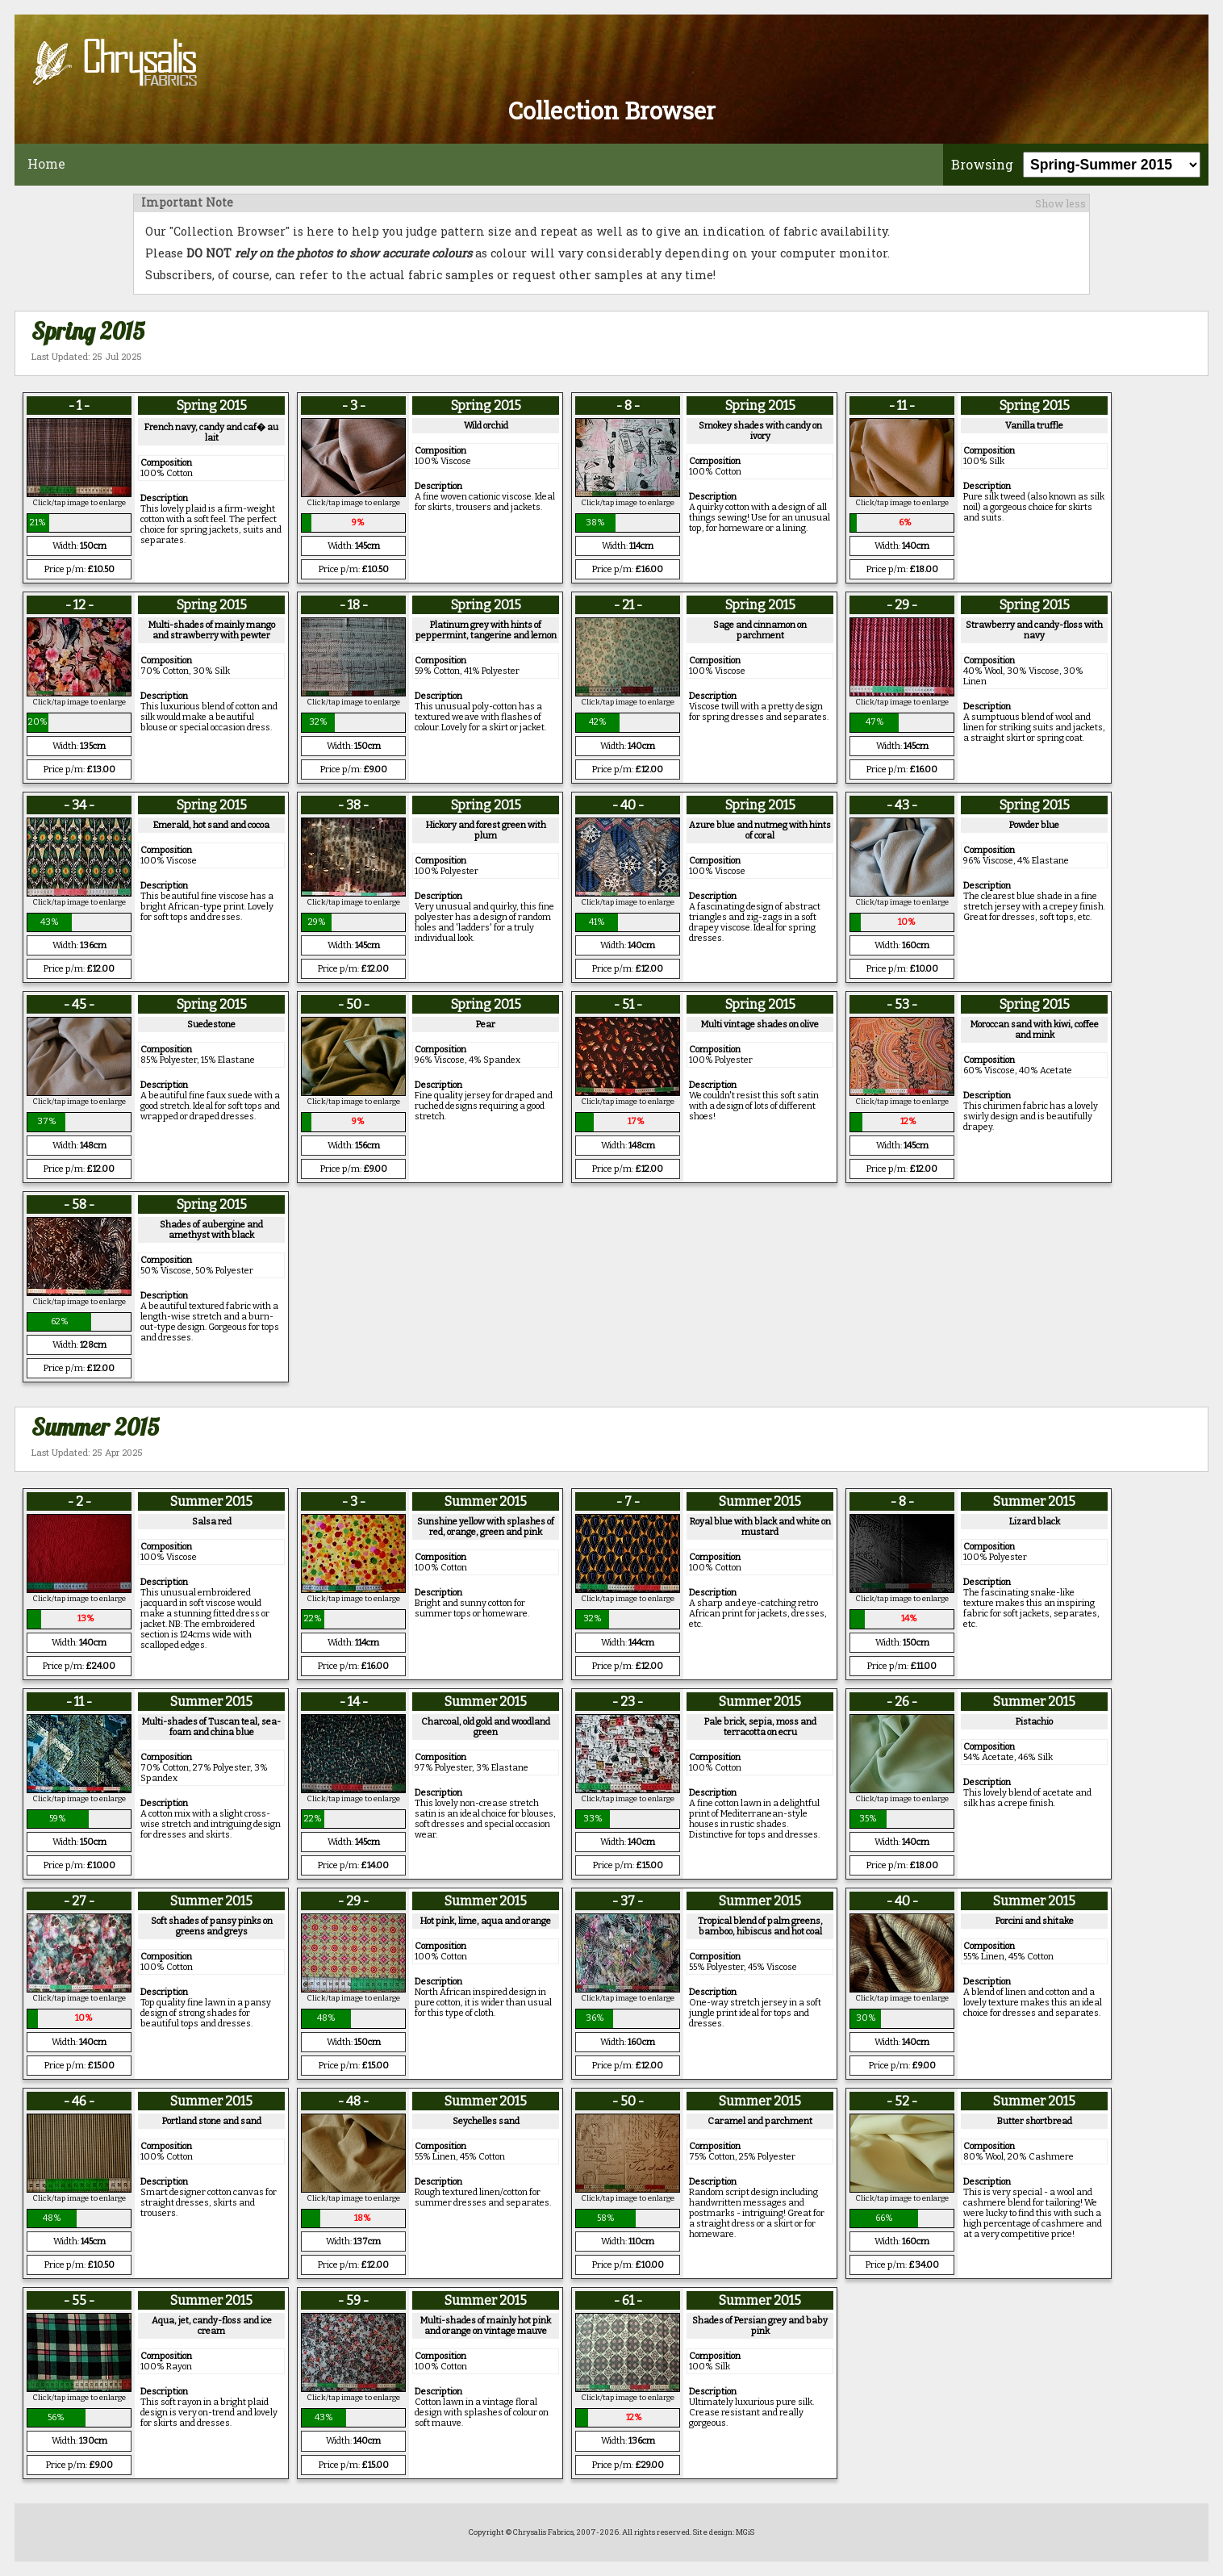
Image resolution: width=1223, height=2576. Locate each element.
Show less (1060, 203)
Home (46, 163)
